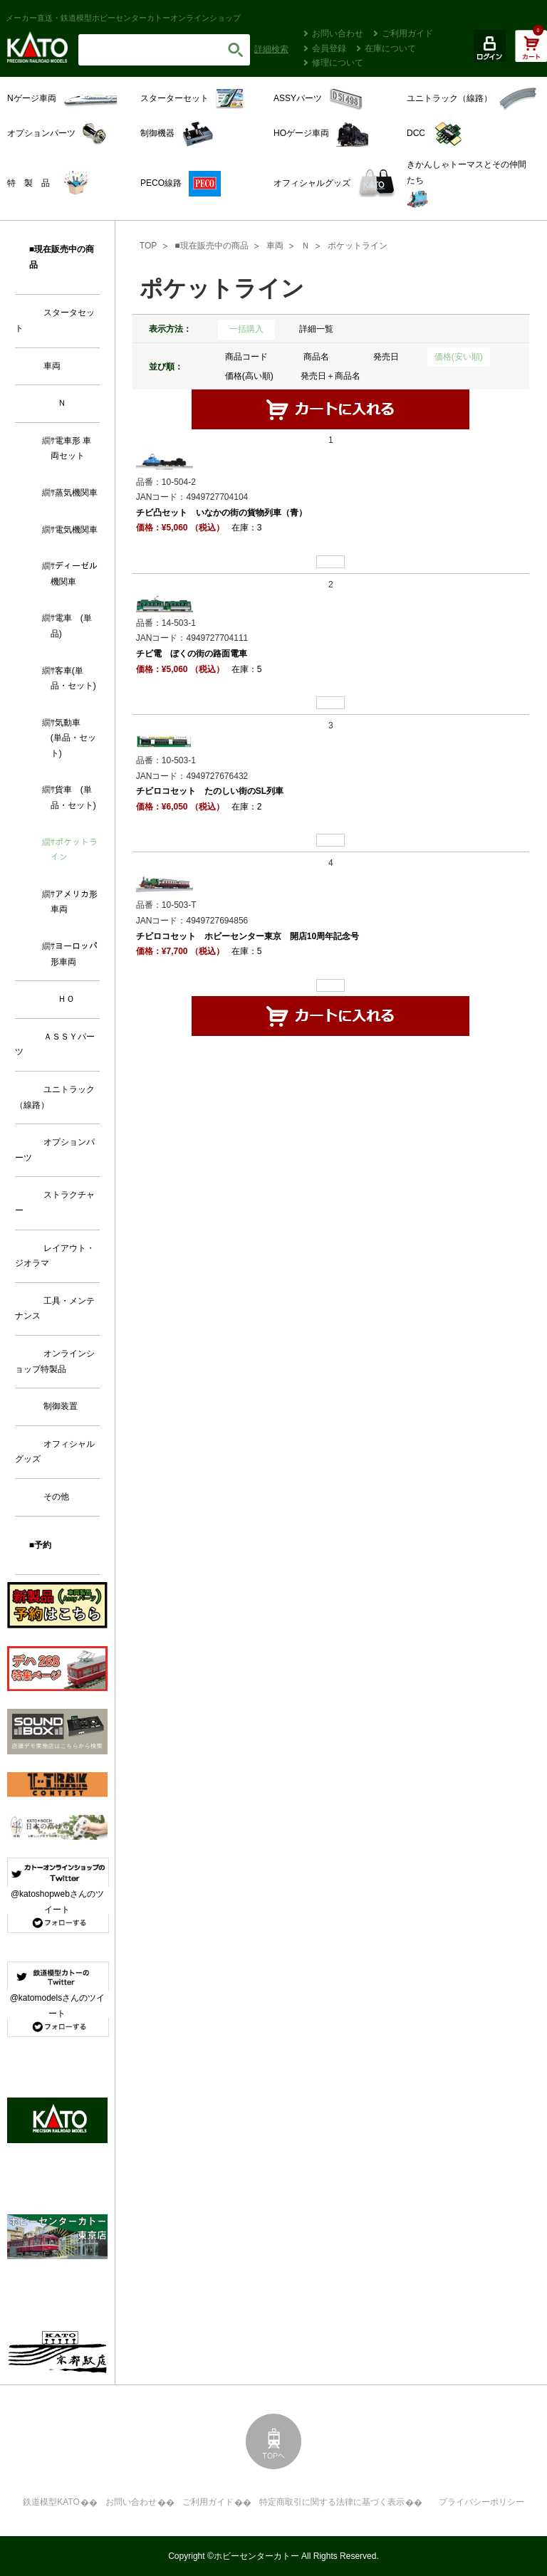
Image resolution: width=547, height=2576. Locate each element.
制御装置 (60, 1406)
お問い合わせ (337, 33)
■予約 (40, 1545)
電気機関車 (76, 530)
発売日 (386, 357)
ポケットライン (357, 246)
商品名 (316, 357)
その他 (56, 1497)
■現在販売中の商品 (211, 246)
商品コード (246, 357)
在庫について (390, 48)
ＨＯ (66, 999)
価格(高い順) (249, 376)
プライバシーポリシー (481, 2502)
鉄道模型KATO (51, 2502)
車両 (274, 246)
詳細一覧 (316, 329)
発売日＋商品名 (330, 376)
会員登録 (329, 48)
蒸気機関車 (76, 493)
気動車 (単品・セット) (73, 738)
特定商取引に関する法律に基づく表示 (332, 2502)
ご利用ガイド (407, 33)
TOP (148, 246)
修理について (337, 62)
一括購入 (246, 329)
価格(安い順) (458, 357)
